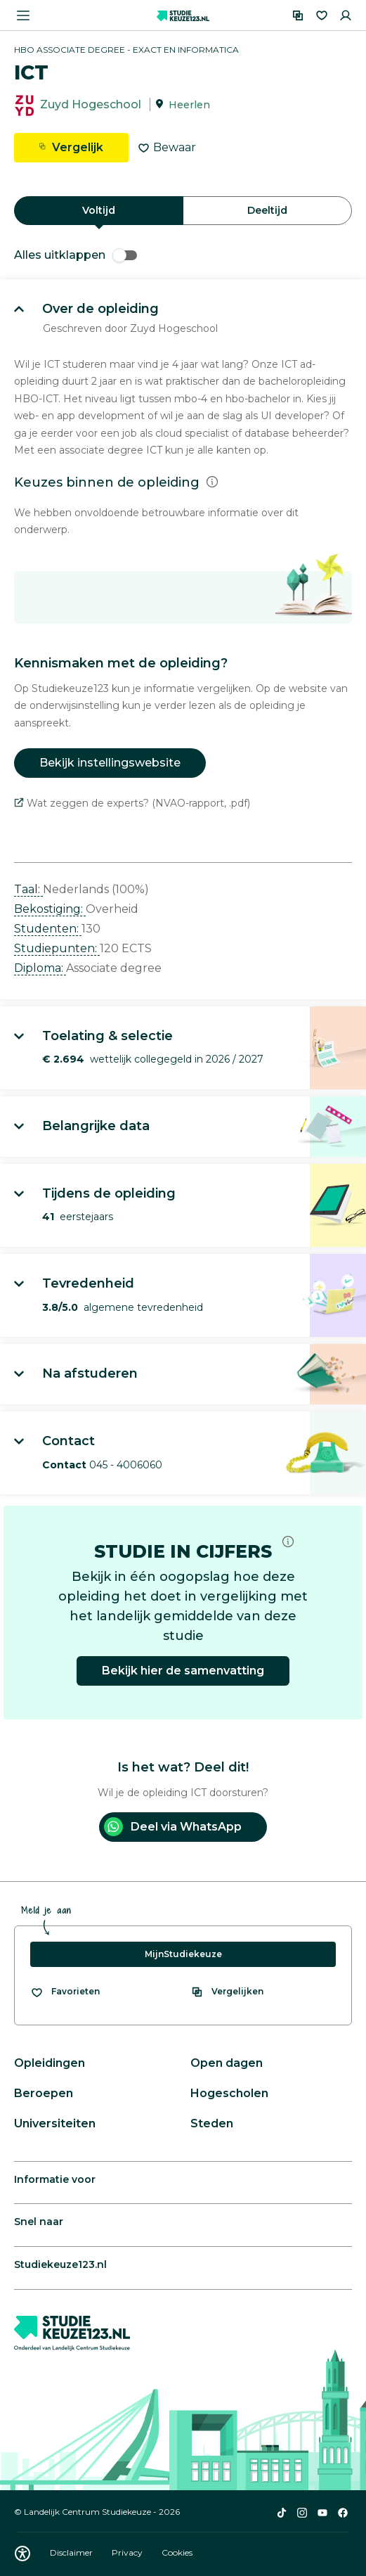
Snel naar (38, 2221)
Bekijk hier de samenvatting (183, 1670)
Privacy (128, 2552)
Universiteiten (55, 2123)
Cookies (177, 2552)
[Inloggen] (345, 15)
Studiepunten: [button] (57, 948)
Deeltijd (267, 210)
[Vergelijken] (298, 15)
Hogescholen (229, 2093)
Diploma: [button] (40, 968)
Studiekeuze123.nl (60, 2264)
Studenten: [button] (47, 928)
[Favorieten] (322, 15)
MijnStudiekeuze (183, 1954)
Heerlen (189, 104)
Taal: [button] (28, 889)
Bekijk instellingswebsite (110, 762)
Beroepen (43, 2093)
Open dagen (226, 2063)
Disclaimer (72, 2552)
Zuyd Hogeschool (90, 104)
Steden (211, 2123)
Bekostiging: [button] (50, 909)
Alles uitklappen (75, 255)
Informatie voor (55, 2179)
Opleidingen (49, 2063)
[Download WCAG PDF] (22, 2553)
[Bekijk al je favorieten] (65, 1991)
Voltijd (98, 210)
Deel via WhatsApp (173, 1826)
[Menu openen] (23, 15)
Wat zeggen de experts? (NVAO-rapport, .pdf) (132, 803)
